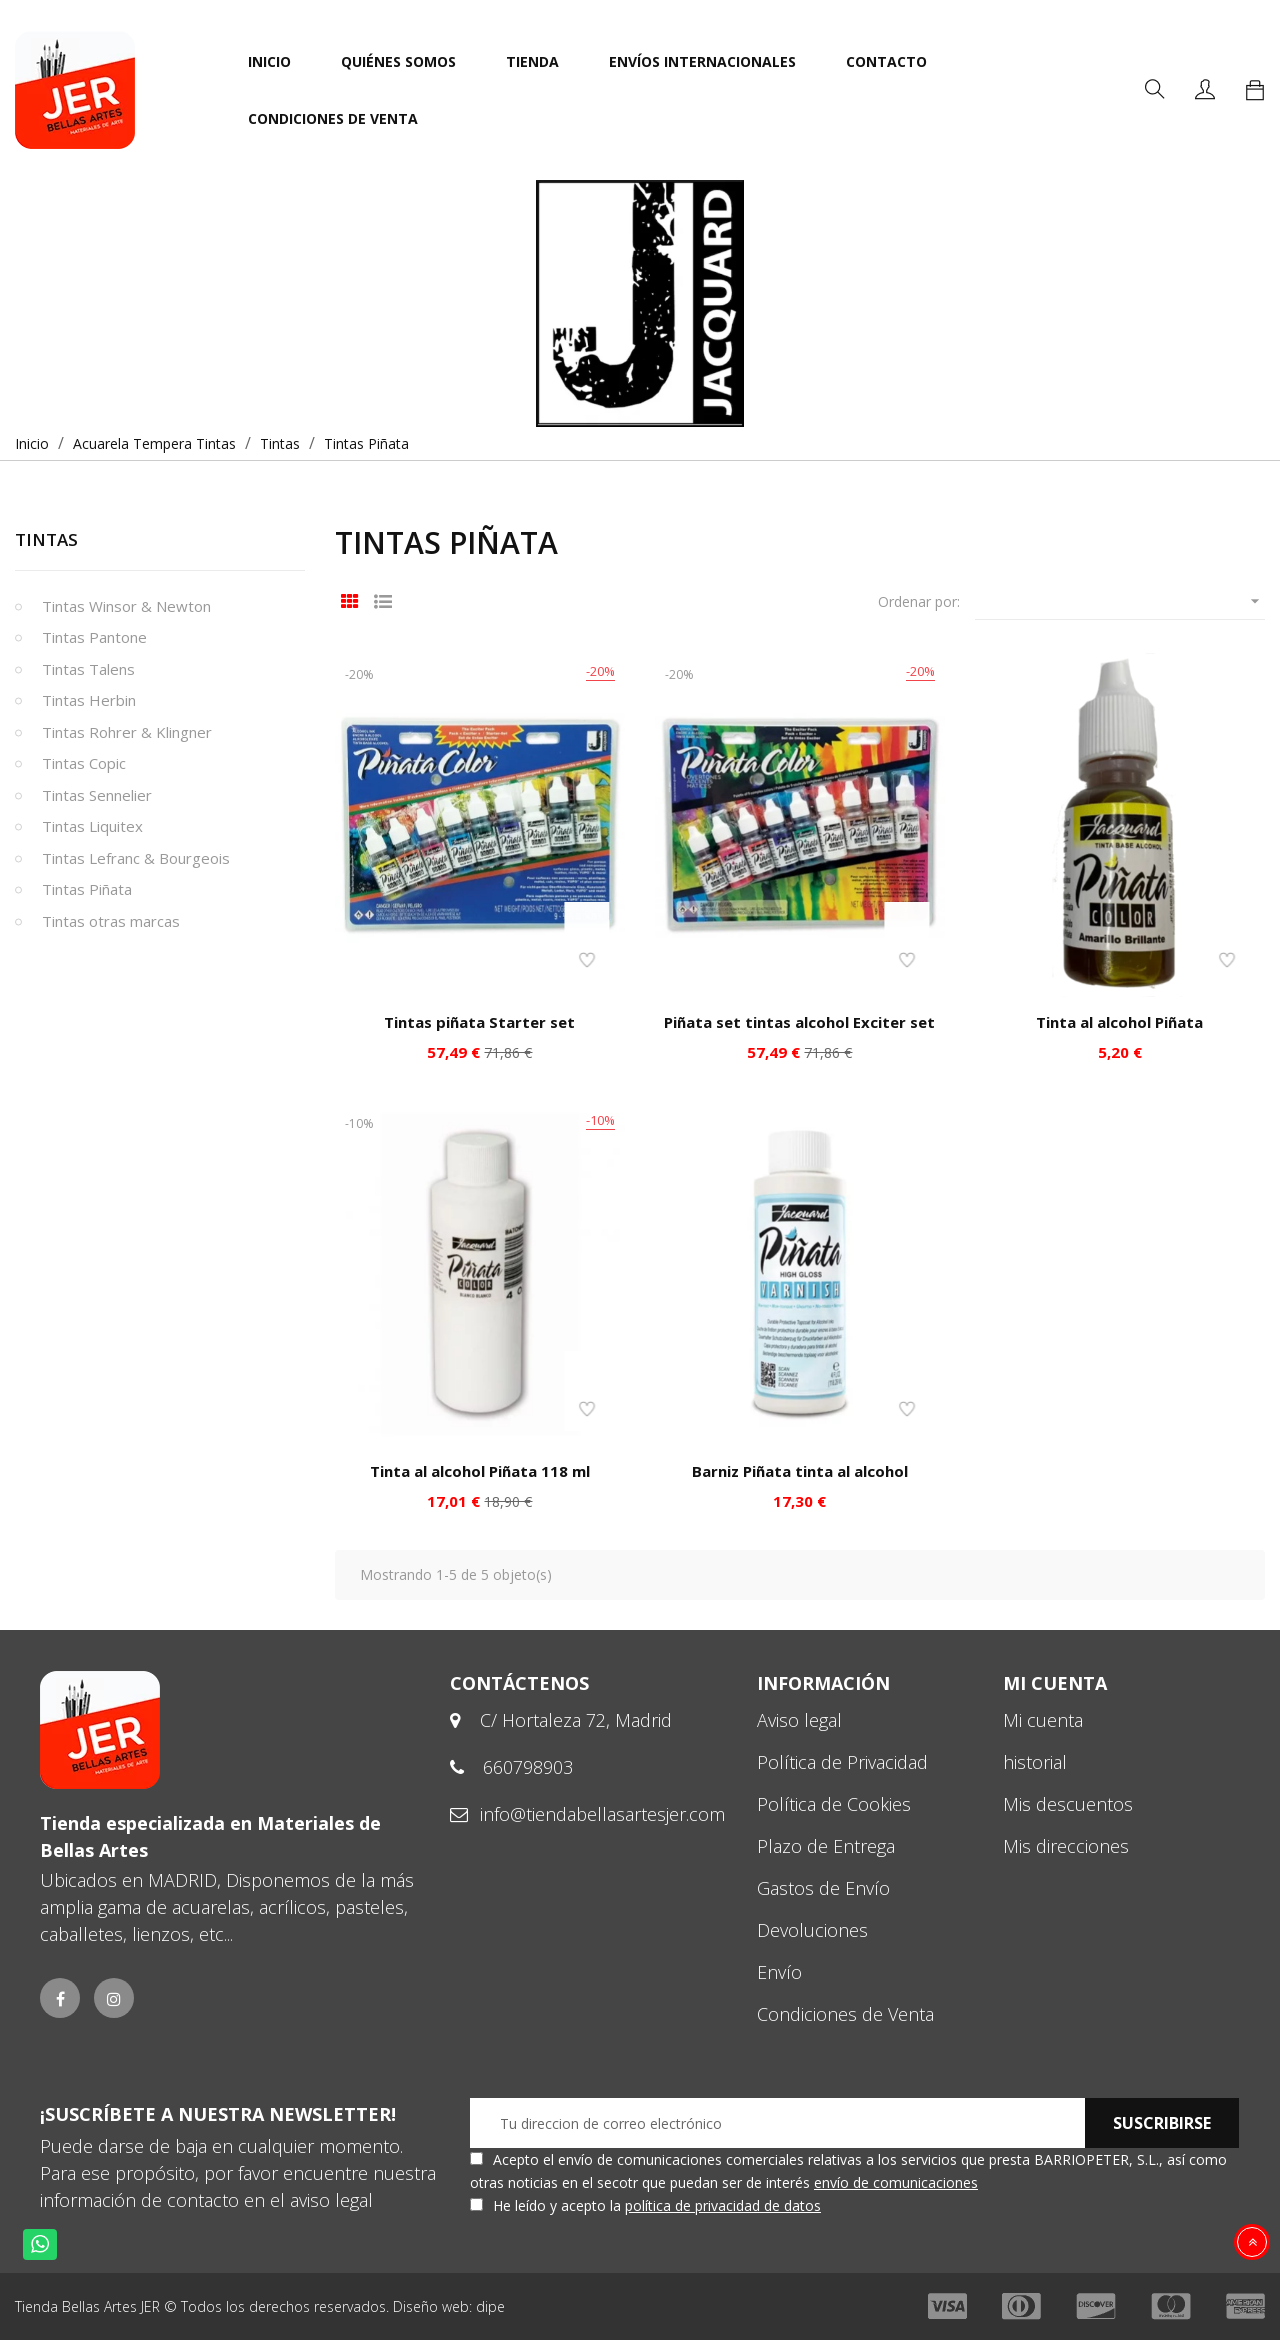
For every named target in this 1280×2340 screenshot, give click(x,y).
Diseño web (431, 2306)
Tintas (46, 539)
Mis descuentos (1068, 1804)
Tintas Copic (84, 763)
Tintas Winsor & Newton (126, 606)
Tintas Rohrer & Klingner (127, 732)
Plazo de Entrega (826, 1846)
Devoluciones (812, 1930)
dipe (490, 2306)
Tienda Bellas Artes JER (87, 2306)
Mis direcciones (1066, 1846)
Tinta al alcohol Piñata (1119, 1022)
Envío (779, 1972)
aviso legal (331, 2200)
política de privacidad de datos (723, 2205)
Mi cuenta (1043, 1720)
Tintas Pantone (94, 637)
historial (1035, 1762)
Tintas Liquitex (92, 826)
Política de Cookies (834, 1804)
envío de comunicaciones (896, 2182)
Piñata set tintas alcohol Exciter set (799, 1022)
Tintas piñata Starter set (479, 1022)
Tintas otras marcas (111, 921)
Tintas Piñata (87, 889)
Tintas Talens (88, 669)
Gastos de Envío (823, 1888)
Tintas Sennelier (97, 795)
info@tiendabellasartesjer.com (602, 1814)
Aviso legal (799, 1720)
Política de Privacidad (842, 1762)
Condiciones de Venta (845, 2014)
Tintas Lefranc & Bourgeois (136, 858)
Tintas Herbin (89, 700)
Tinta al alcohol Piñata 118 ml (480, 1471)
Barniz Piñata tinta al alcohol (800, 1471)
